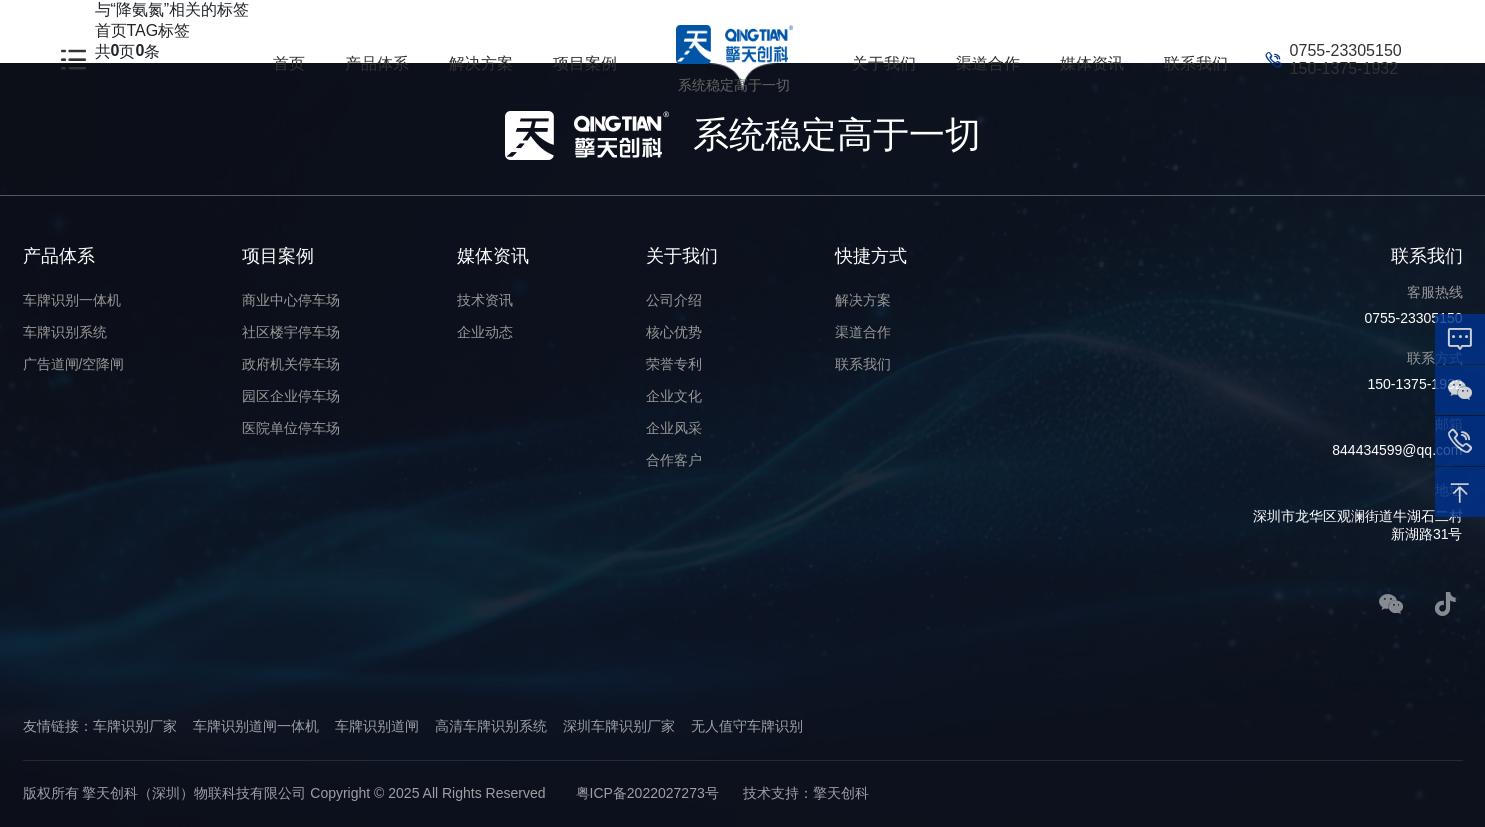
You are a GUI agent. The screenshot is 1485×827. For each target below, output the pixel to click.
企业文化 (674, 396)
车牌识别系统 (65, 332)
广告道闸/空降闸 (74, 364)
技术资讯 (485, 300)
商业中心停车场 (291, 300)
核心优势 (674, 332)
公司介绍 (674, 300)
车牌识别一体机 (72, 300)
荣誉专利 (674, 364)
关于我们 (884, 63)
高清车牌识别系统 (491, 726)
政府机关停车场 (291, 364)
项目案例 (585, 63)
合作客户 (674, 460)
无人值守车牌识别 (747, 726)
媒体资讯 (1092, 63)
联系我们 (1196, 63)
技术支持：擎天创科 (806, 793)
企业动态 (485, 332)
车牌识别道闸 (377, 726)
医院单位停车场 (291, 428)
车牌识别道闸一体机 (256, 726)
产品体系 (377, 63)
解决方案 (481, 63)
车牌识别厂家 (135, 726)
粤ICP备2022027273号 (647, 793)
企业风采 (674, 428)
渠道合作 (988, 63)
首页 (289, 63)
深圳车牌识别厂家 (619, 726)
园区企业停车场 (291, 396)
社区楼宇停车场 (291, 332)
